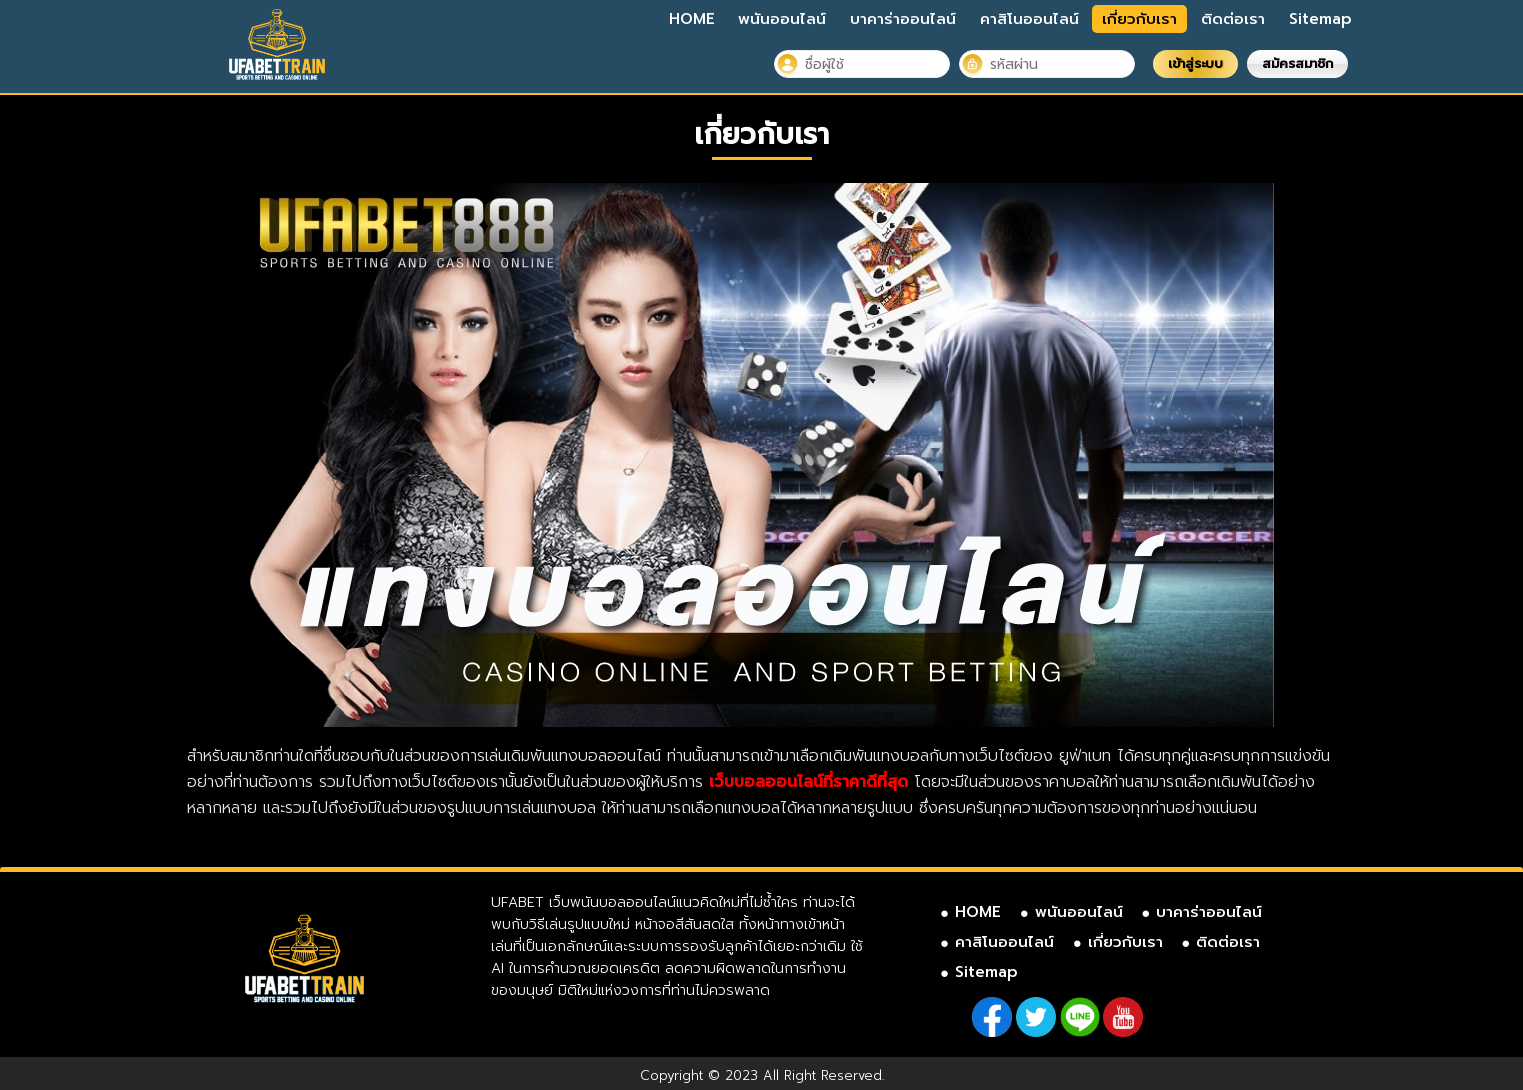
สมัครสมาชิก (1297, 63)
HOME (692, 19)
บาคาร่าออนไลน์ (903, 19)
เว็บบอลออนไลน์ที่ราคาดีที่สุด (808, 782)
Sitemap (1320, 19)
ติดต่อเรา (1233, 19)
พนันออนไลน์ (782, 19)
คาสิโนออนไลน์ (1029, 19)
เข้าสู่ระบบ (1195, 63)
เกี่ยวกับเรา (1139, 19)
